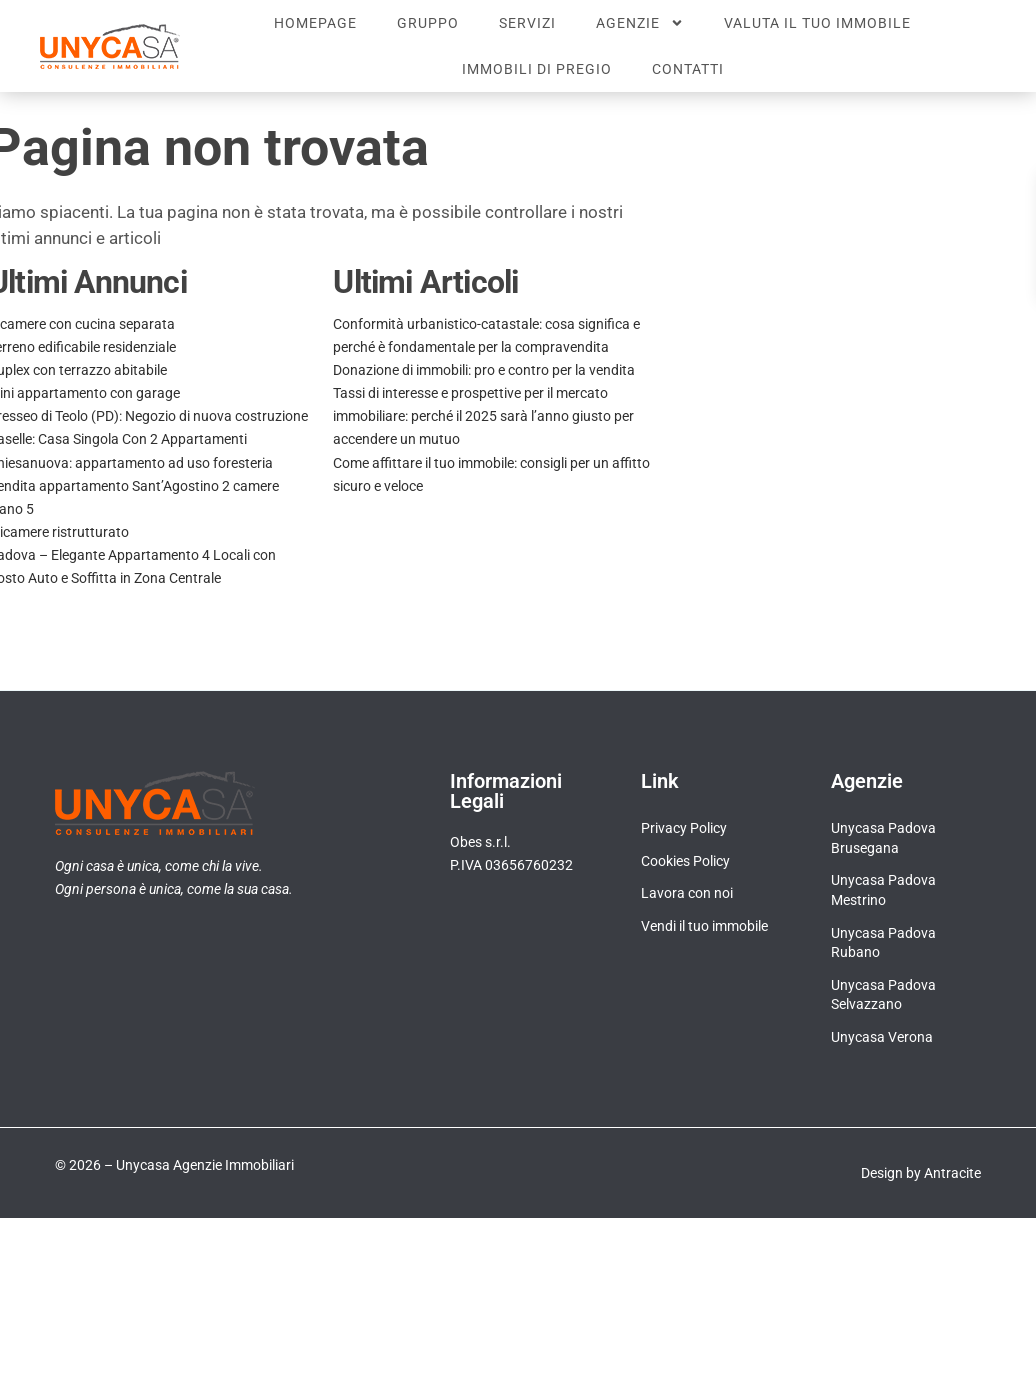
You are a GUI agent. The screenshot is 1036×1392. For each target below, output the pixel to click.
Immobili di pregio (537, 69)
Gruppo (428, 23)
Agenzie (640, 23)
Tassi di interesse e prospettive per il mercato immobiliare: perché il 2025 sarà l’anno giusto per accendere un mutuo (483, 416)
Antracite (952, 1173)
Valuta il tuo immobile (817, 23)
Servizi (527, 23)
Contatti (688, 69)
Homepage (315, 23)
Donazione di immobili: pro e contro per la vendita (484, 370)
